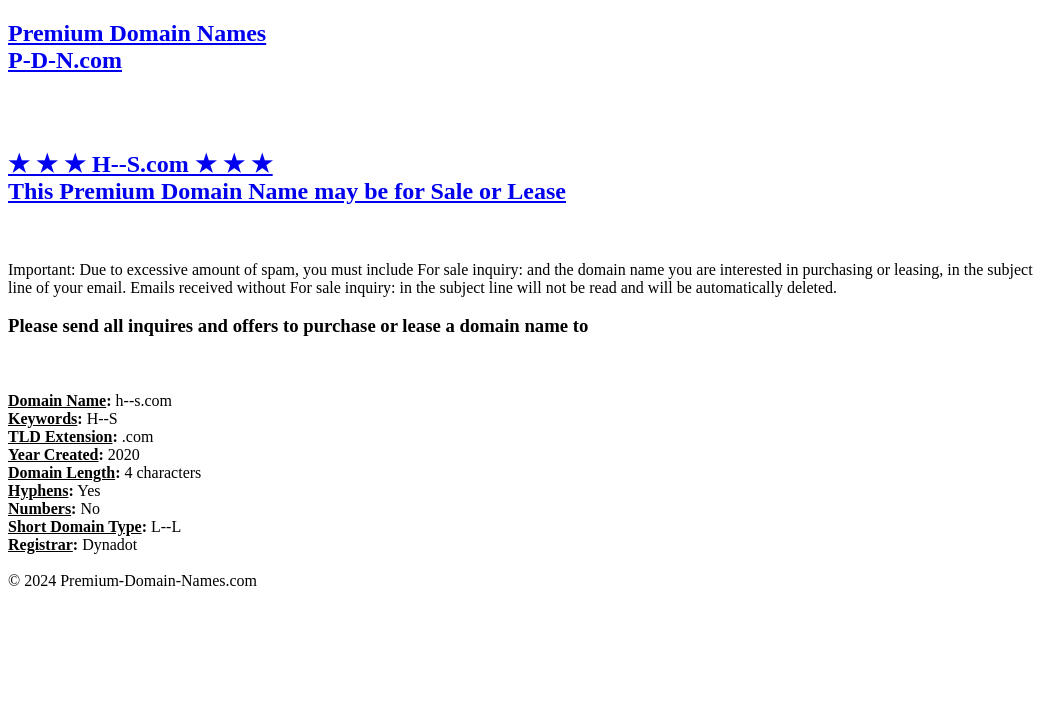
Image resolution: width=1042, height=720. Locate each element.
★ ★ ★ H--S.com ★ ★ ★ (287, 177)
